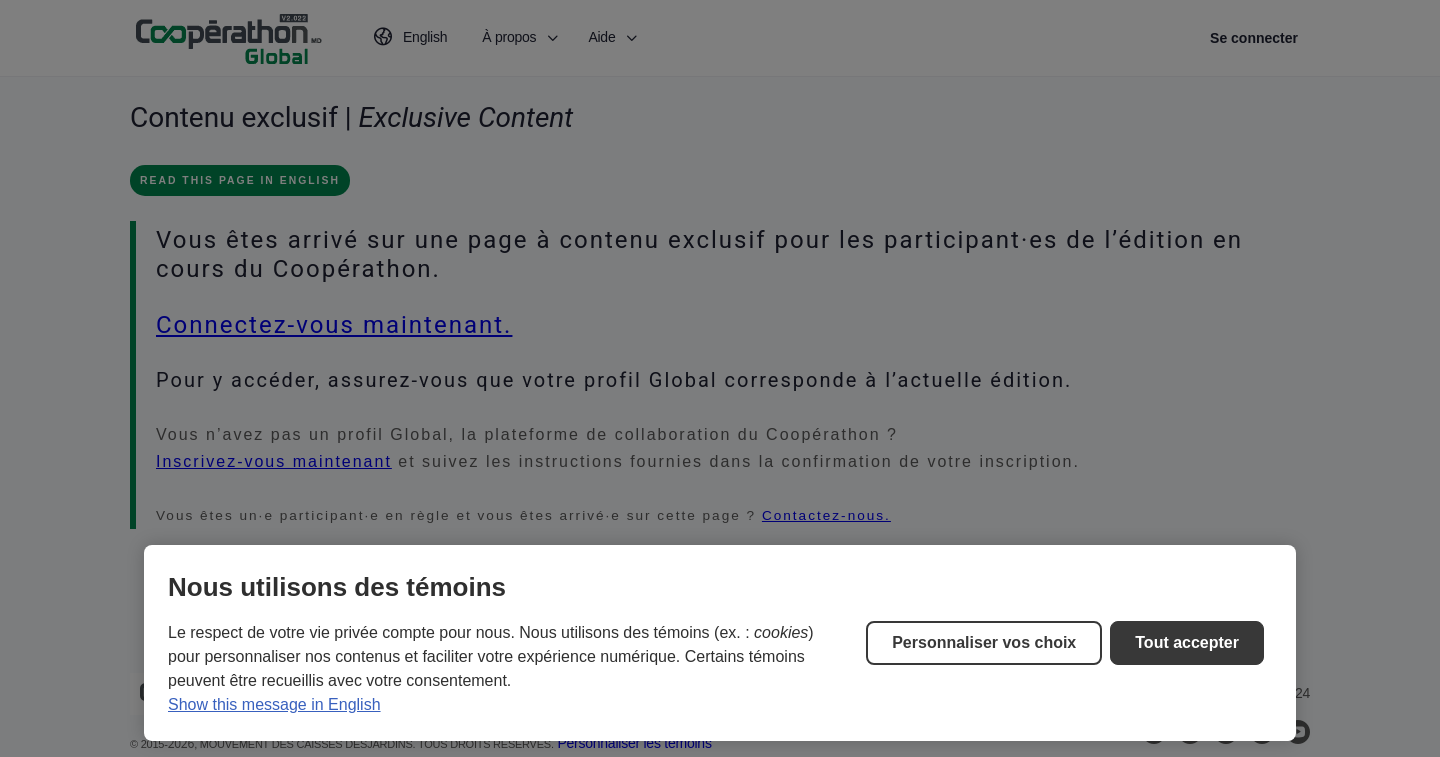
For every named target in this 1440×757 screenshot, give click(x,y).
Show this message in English (274, 704)
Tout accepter (1187, 642)
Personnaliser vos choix (984, 642)
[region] (720, 643)
